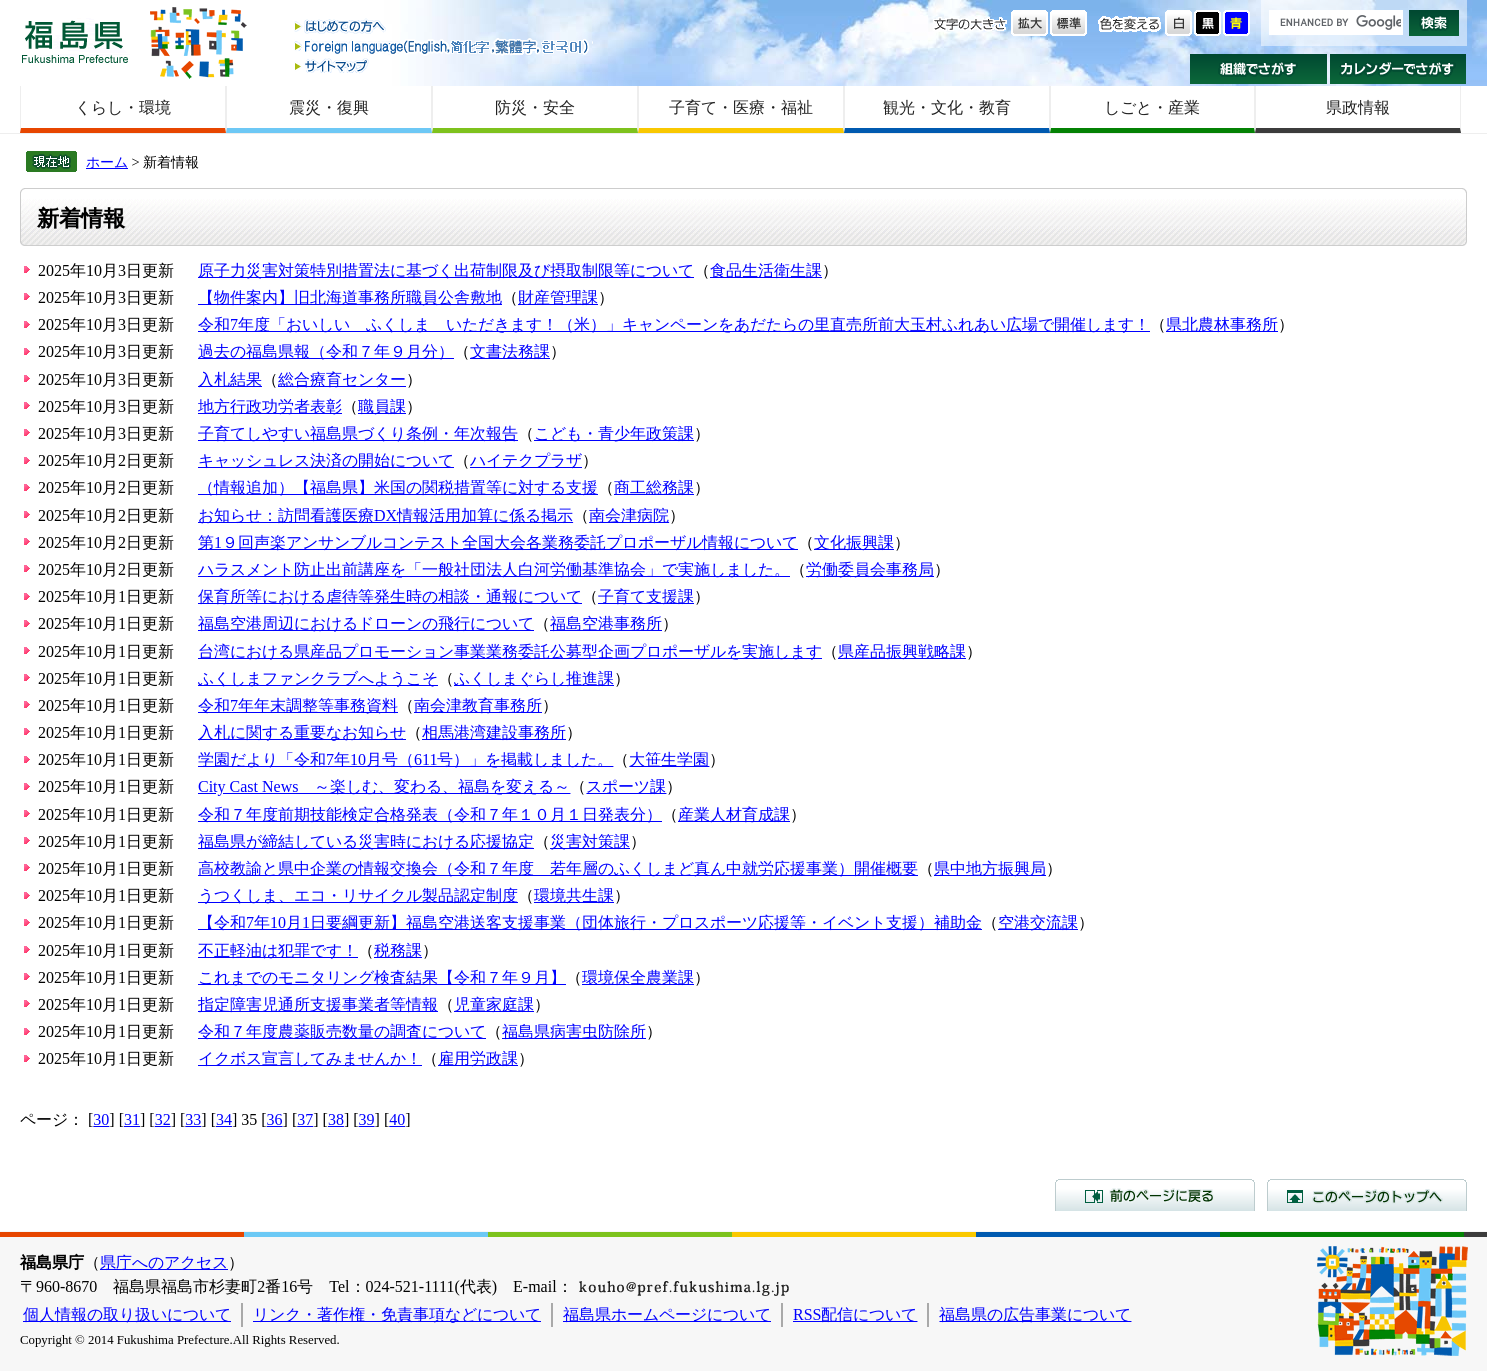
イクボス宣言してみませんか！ (310, 1058)
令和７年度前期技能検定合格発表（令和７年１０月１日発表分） (430, 814)
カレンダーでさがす (1398, 69)
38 (336, 1119)
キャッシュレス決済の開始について (326, 460)
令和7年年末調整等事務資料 (298, 705)
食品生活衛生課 (766, 270)
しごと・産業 (1152, 107)
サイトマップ (443, 65)
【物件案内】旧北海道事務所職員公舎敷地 (350, 297)
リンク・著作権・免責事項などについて (397, 1314)
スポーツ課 (626, 786)
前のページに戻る (1155, 1195)
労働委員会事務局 (870, 569)
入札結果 (230, 379)
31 (132, 1119)
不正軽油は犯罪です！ (278, 950)
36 (275, 1119)
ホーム (107, 162)
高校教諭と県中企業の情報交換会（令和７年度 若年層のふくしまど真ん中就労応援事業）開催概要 (558, 868)
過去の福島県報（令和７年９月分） (326, 351)
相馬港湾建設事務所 (494, 732)
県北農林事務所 (1222, 324)
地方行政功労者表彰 (270, 406)
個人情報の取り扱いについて (127, 1314)
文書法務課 (510, 351)
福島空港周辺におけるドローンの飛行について (366, 623)
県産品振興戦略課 (902, 651)
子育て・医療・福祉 (741, 107)
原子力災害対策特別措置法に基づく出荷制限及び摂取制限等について (446, 270)
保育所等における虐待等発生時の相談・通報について (390, 596)
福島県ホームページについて (667, 1314)
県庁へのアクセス (164, 1262)
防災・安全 (535, 107)
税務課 (398, 950)
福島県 (75, 41)
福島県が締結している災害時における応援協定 (366, 841)
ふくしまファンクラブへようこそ (318, 678)
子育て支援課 (646, 596)
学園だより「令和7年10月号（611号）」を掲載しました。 (405, 759)
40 (397, 1119)
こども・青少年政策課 (614, 433)
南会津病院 (629, 515)
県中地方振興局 (990, 868)
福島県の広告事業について (1035, 1314)
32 (163, 1119)
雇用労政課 (478, 1058)
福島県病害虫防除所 (574, 1031)
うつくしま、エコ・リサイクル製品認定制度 (358, 895)
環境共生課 (574, 895)
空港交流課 (1038, 922)
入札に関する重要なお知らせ (302, 732)
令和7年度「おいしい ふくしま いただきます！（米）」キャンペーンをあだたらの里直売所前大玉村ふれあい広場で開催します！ (674, 324)
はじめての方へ (443, 27)
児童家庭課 (494, 1004)
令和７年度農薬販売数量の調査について (342, 1031)
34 (224, 1119)
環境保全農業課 (638, 977)
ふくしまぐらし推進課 (534, 678)
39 (367, 1119)
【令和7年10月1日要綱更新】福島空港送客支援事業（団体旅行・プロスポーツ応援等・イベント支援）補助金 (590, 922)
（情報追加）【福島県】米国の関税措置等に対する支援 (398, 487)
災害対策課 (590, 841)
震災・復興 (329, 107)
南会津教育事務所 (478, 705)
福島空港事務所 (606, 623)
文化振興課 (854, 542)
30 (101, 1119)
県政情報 (1358, 107)
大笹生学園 (669, 759)
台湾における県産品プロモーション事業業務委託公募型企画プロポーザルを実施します (510, 651)
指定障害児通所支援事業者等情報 (318, 1004)
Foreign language (443, 46)
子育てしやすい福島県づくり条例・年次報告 (358, 433)
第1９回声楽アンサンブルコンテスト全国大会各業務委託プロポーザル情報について (498, 542)
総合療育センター (342, 379)
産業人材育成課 (734, 814)
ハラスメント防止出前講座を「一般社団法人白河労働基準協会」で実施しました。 (494, 569)
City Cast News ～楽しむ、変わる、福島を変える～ (384, 786)
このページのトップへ (1367, 1195)
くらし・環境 (123, 107)
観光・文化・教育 (947, 107)
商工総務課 (654, 487)
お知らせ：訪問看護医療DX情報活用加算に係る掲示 (385, 515)
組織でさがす (1258, 69)
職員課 (382, 406)
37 (305, 1119)
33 (193, 1119)
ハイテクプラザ (526, 460)
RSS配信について (855, 1314)
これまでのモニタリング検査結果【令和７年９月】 (382, 977)
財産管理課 (558, 297)
